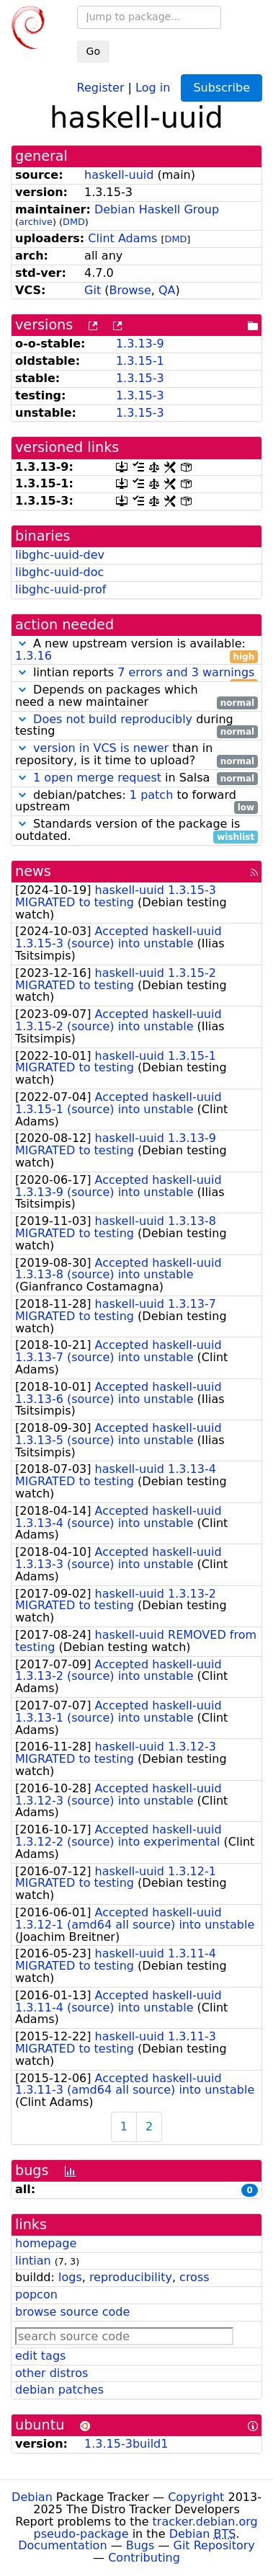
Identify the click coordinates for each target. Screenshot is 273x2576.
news (33, 871)
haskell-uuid (118, 175)
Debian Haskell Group (156, 209)
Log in (152, 87)
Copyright (196, 2497)
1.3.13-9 (140, 343)
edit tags (40, 2356)
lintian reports (136, 673)
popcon (36, 2294)
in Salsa (136, 778)
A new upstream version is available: (136, 650)
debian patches (59, 2389)
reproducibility (130, 2277)
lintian (33, 2260)
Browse (130, 290)
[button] (22, 643)
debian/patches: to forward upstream (136, 801)
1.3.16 (33, 656)
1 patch (151, 795)
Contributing (144, 2557)
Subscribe (221, 87)
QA (167, 290)
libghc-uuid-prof (60, 589)
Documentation (62, 2545)
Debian (32, 2497)
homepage (45, 2243)
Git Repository (214, 2545)
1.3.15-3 (140, 378)
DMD (74, 221)
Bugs (140, 2545)
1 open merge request (97, 777)
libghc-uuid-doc (59, 572)
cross (194, 2277)
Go (93, 51)
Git (92, 290)
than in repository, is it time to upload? (136, 755)
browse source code (72, 2312)
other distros (51, 2373)
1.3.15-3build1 (126, 2444)
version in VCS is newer (101, 748)
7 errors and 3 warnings (185, 672)
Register (101, 87)
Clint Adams (122, 238)
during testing (136, 726)
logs (70, 2277)
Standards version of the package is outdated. (136, 830)
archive (36, 221)
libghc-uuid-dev (59, 555)
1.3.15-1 (140, 361)
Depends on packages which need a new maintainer (136, 696)
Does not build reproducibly (112, 719)
